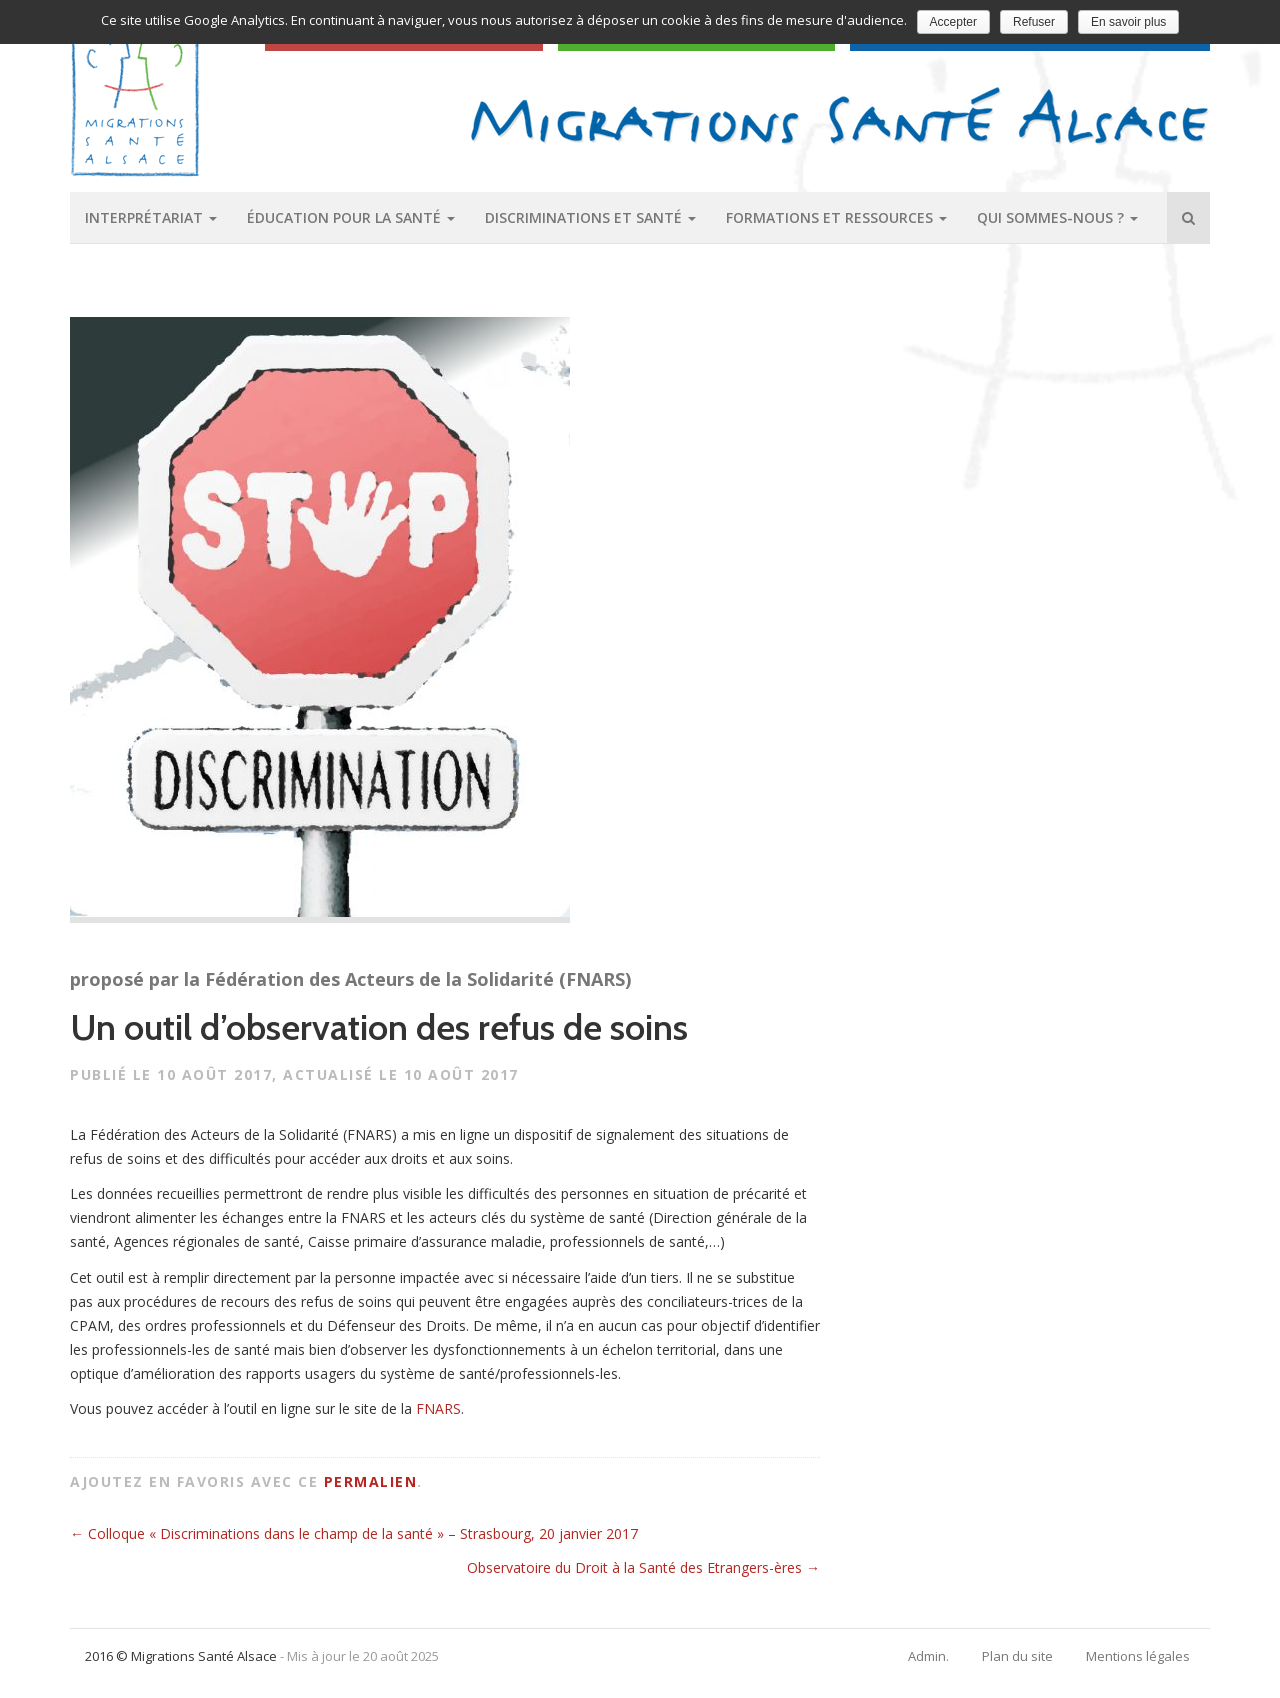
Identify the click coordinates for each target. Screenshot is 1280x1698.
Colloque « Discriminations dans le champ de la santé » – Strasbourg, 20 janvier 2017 (354, 1533)
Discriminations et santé (590, 217)
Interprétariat (151, 217)
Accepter (953, 22)
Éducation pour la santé (351, 217)
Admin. (928, 1656)
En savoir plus (1128, 22)
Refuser (1034, 22)
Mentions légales (1138, 1656)
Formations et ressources (836, 217)
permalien (371, 1481)
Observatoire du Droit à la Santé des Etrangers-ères (643, 1567)
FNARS (438, 1408)
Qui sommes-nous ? (1057, 217)
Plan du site (1017, 1656)
